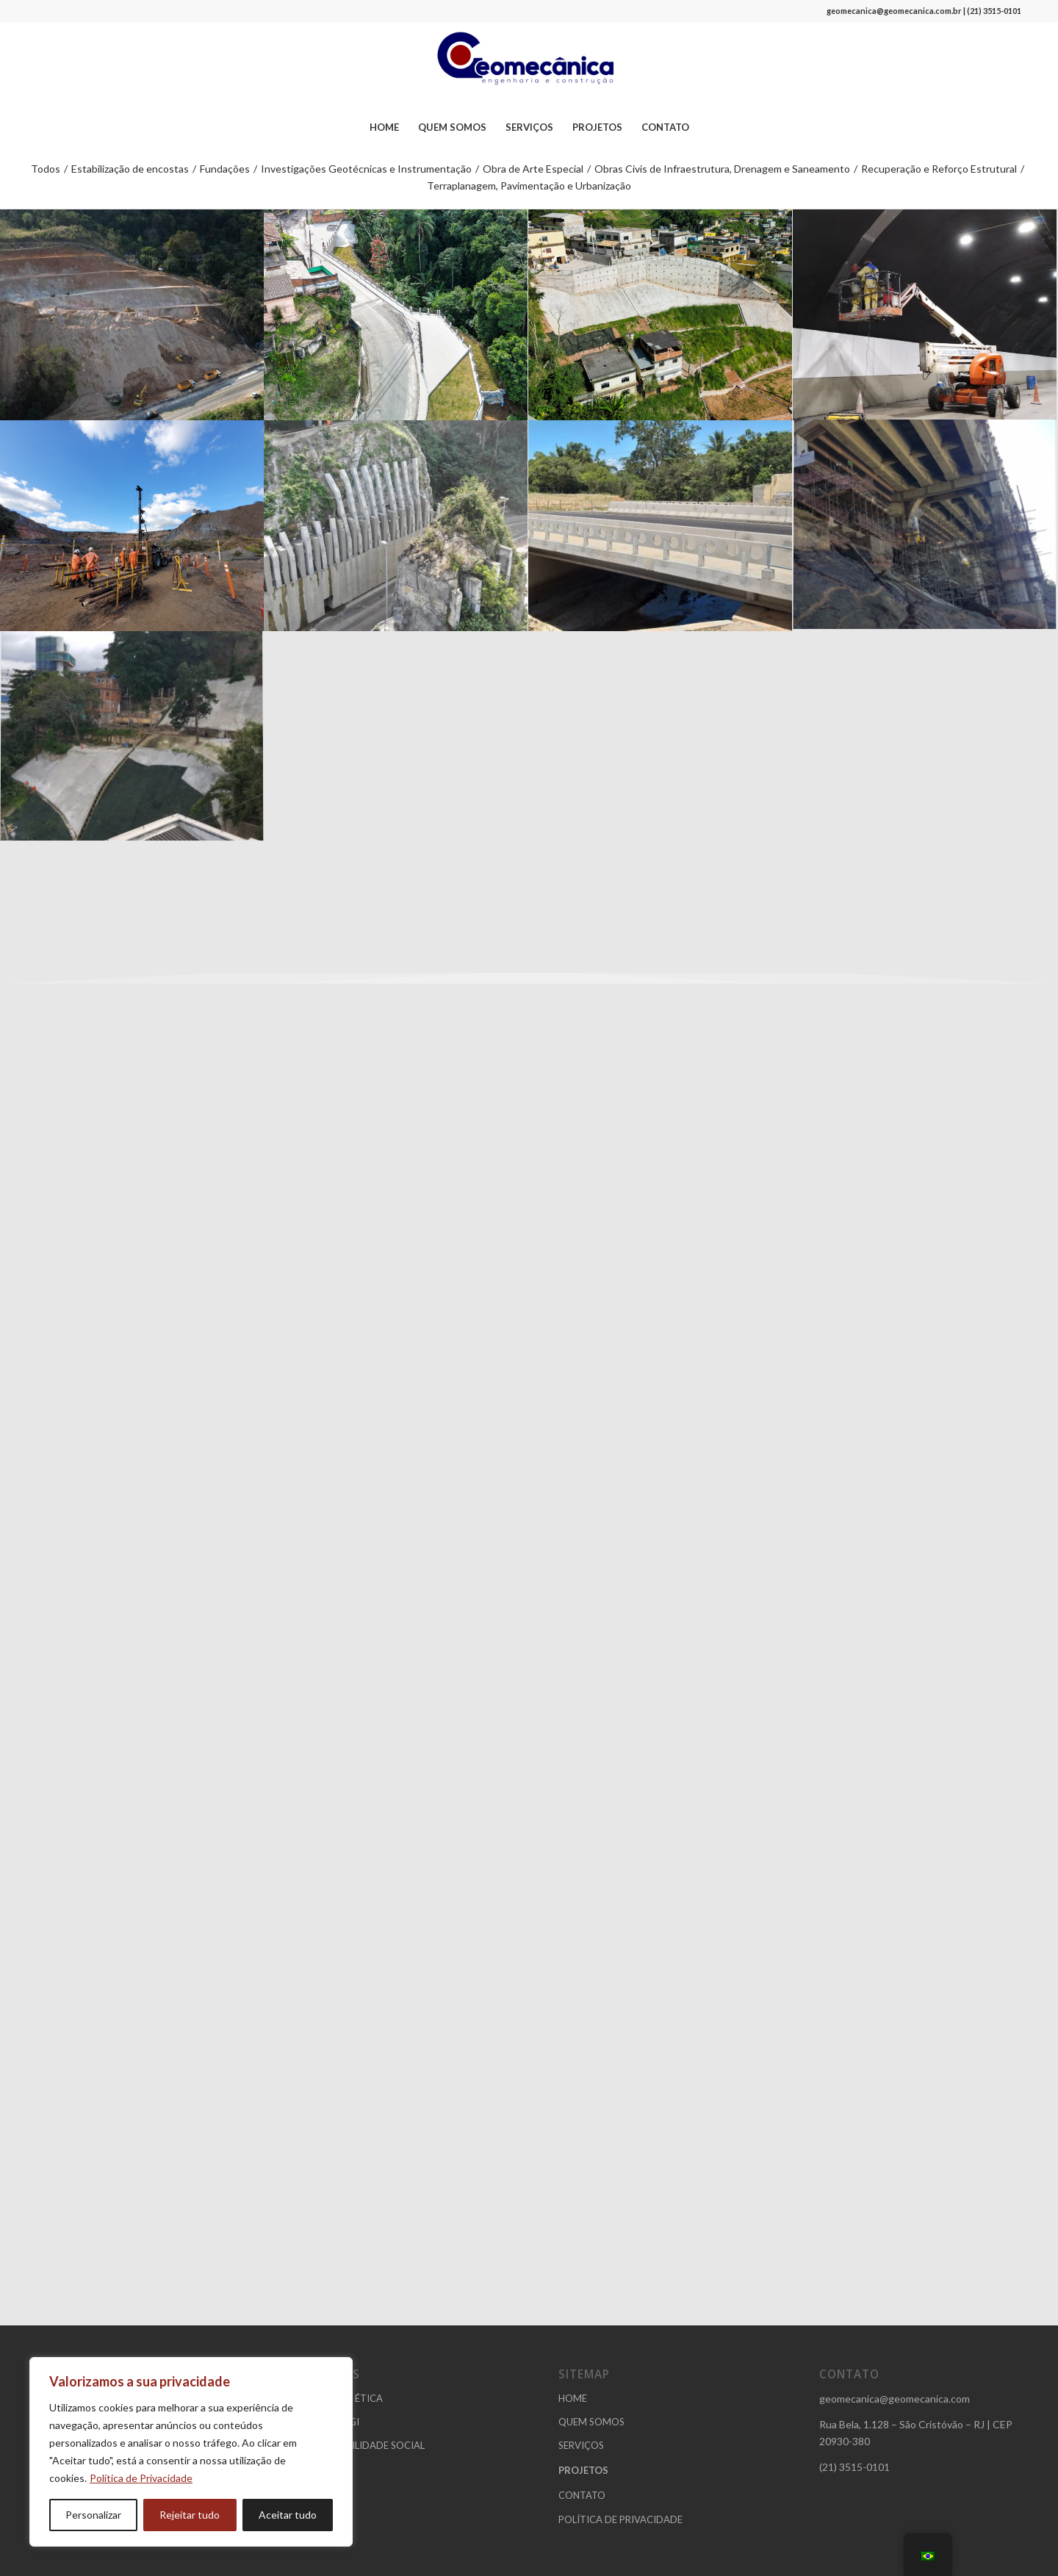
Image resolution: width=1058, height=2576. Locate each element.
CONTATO (581, 2495)
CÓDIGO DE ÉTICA (340, 2398)
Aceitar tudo (288, 2514)
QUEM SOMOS (591, 2422)
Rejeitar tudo (189, 2514)
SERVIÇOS (581, 2445)
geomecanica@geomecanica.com (894, 2398)
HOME (572, 2398)
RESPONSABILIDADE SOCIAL (361, 2445)
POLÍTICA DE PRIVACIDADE (620, 2519)
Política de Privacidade (141, 2478)
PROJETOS (583, 2470)
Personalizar (93, 2514)
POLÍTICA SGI (328, 2422)
